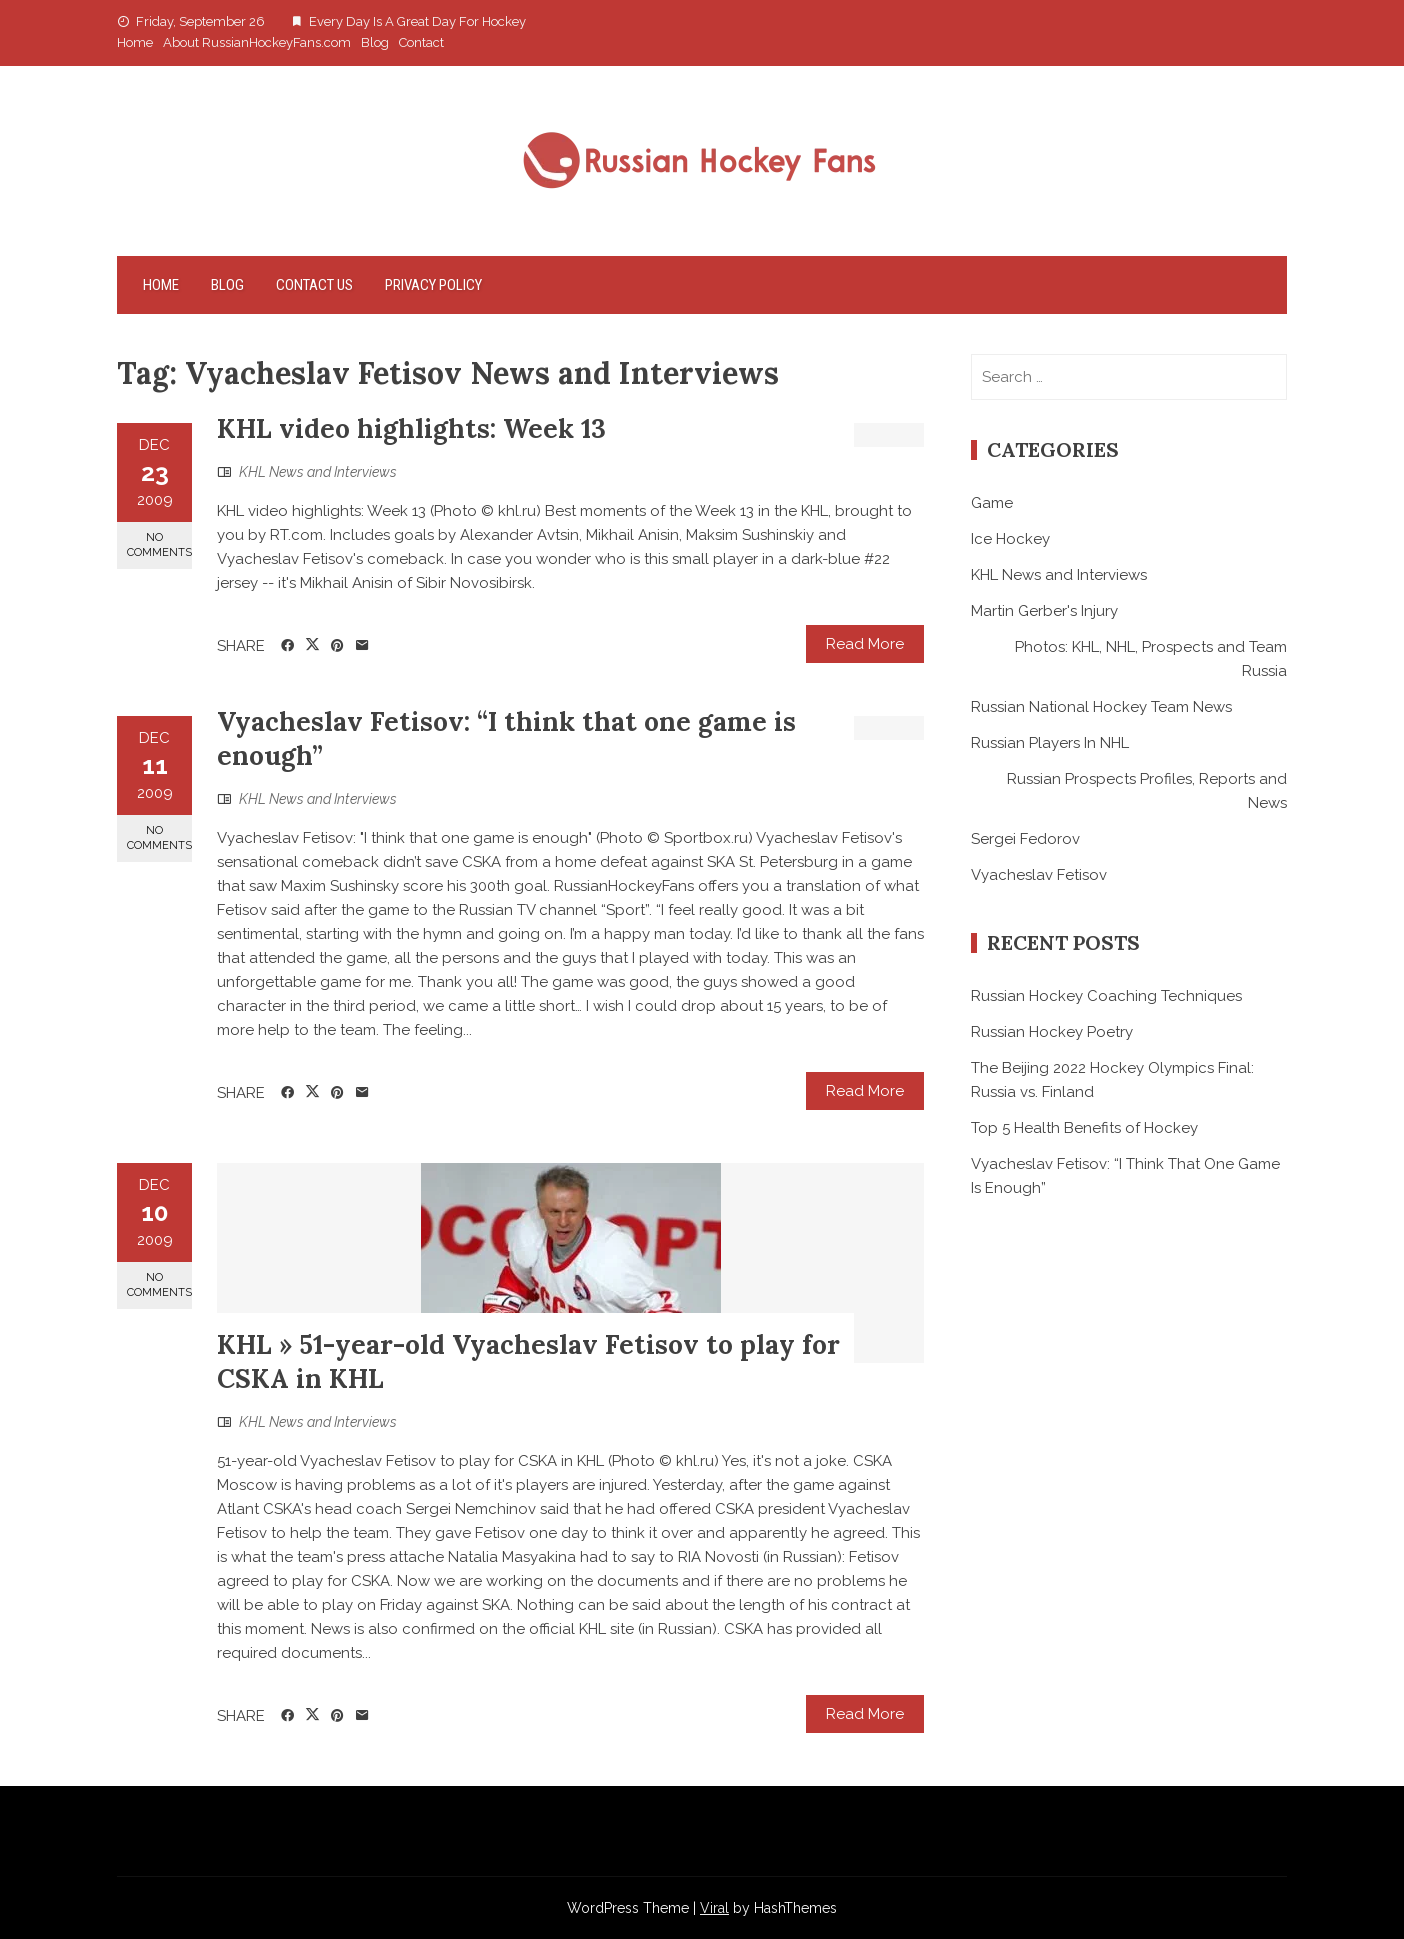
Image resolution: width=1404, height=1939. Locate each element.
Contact (421, 42)
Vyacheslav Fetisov (1039, 875)
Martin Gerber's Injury (1044, 611)
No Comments (159, 545)
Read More (865, 644)
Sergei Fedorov (1025, 839)
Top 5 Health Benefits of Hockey (1084, 1128)
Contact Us (314, 285)
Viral (714, 1908)
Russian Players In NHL (1050, 743)
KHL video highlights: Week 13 (411, 428)
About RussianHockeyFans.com (257, 42)
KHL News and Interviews (318, 472)
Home (135, 42)
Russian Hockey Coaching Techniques (1106, 996)
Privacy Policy (433, 285)
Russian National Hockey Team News (1101, 707)
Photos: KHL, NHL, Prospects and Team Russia (1151, 659)
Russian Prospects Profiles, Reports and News (1147, 791)
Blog (375, 42)
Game (992, 503)
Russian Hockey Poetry (1052, 1032)
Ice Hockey (1010, 539)
